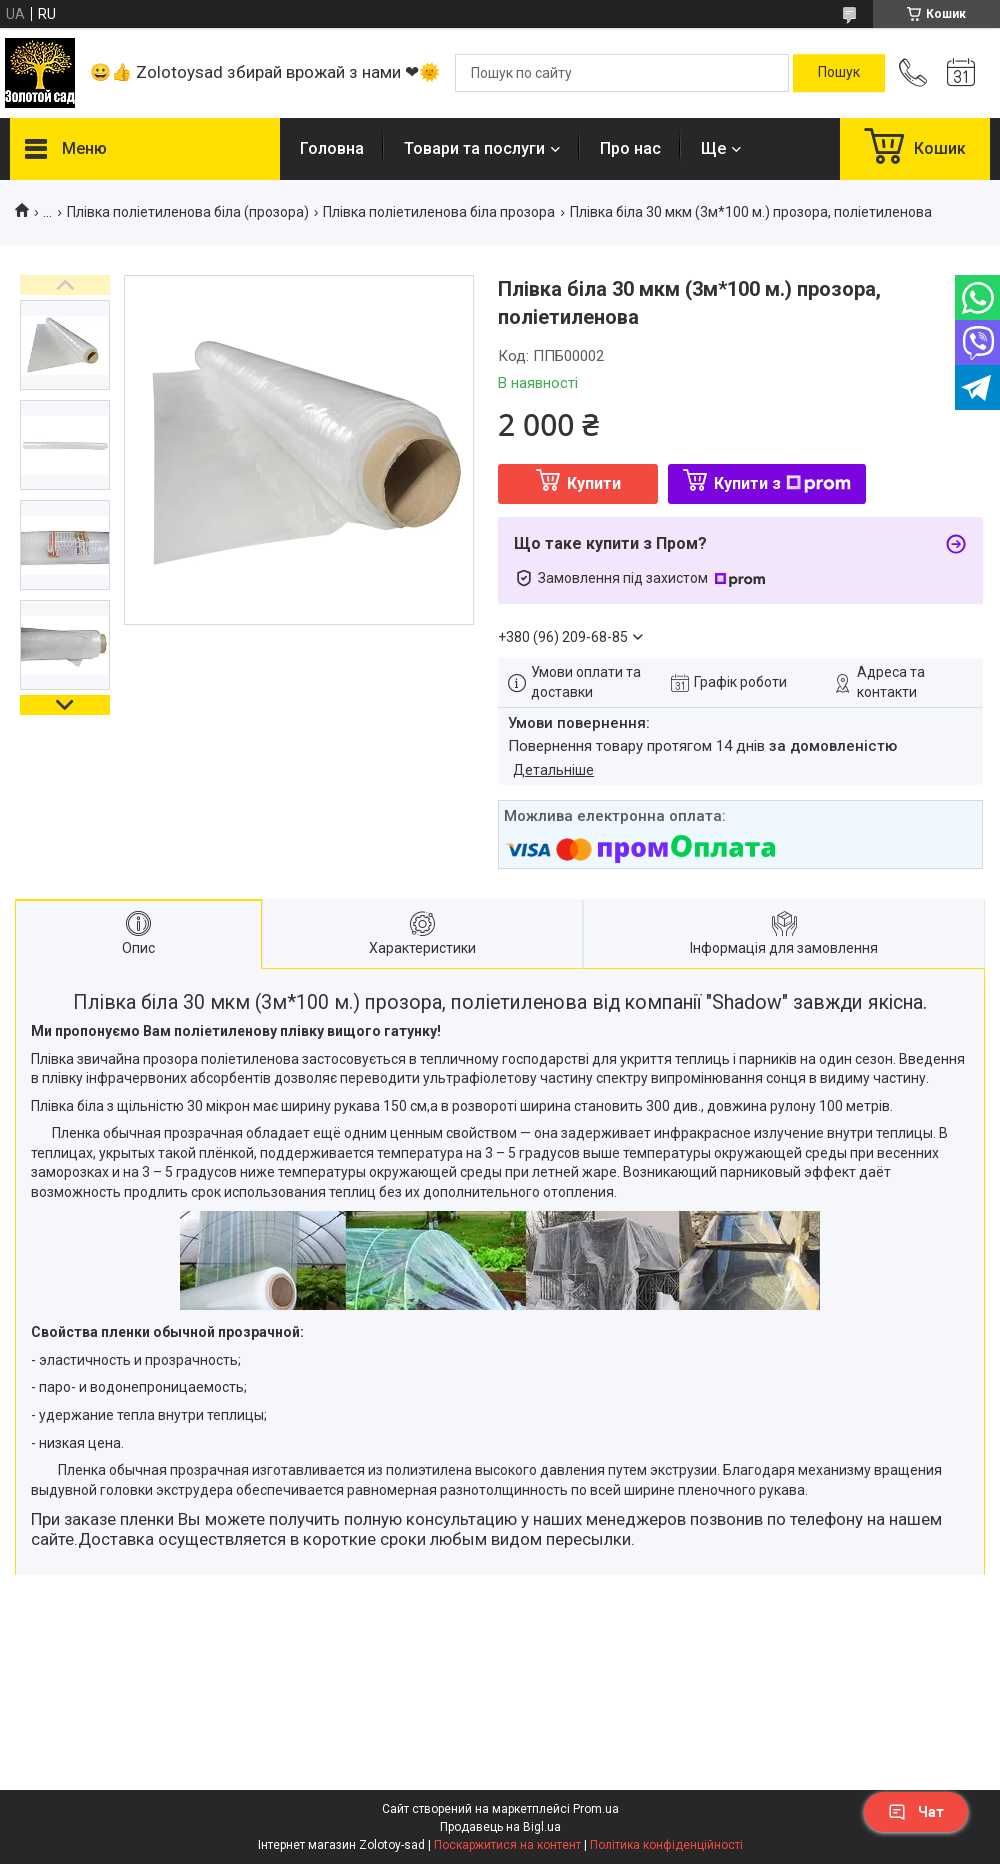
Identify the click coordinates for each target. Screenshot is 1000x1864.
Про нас (630, 148)
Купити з (782, 483)
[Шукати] (839, 73)
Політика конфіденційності (666, 1845)
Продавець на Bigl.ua (500, 1827)
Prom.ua (596, 1809)
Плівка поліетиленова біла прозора (439, 212)
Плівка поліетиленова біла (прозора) (188, 212)
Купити (594, 483)
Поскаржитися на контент (507, 1845)
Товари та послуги (474, 148)
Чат (916, 1812)
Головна (332, 148)
